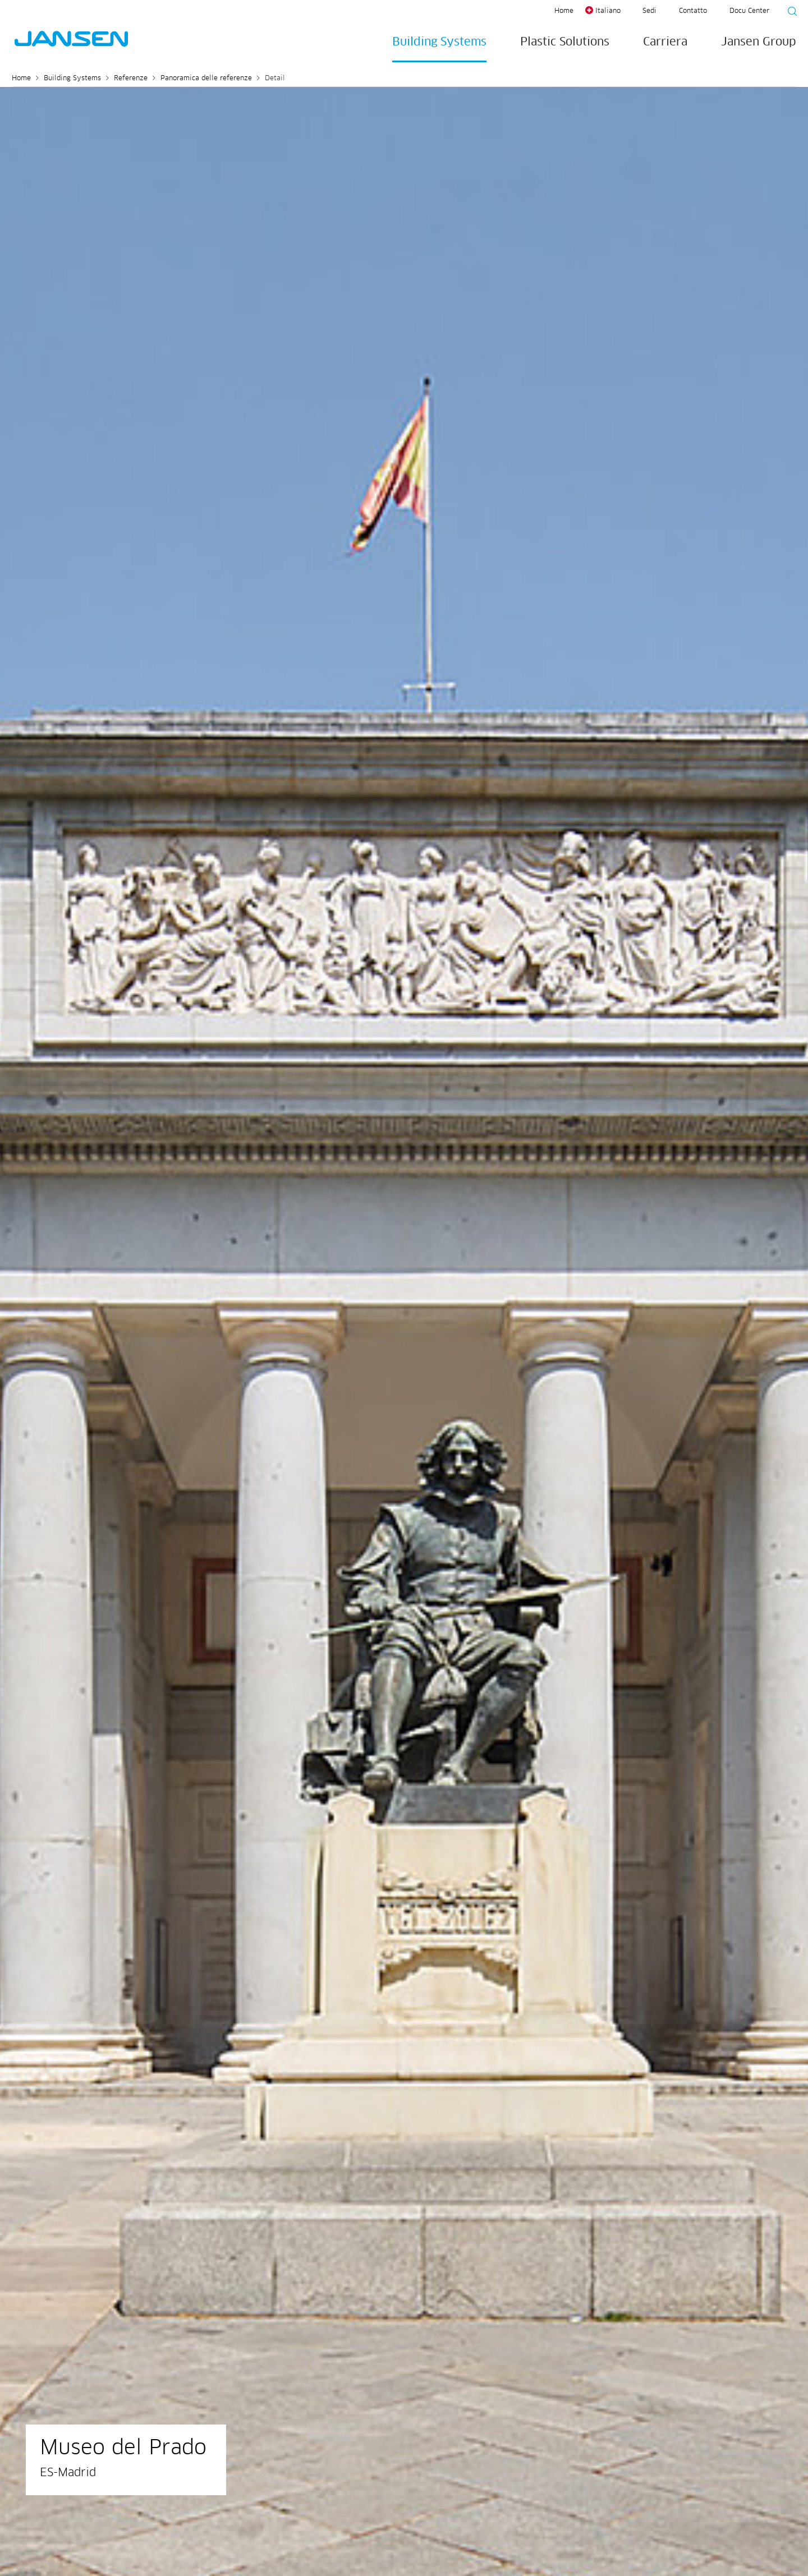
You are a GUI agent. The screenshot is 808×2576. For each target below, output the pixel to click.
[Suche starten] (789, 13)
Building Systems (439, 42)
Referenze (131, 78)
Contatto (693, 11)
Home (563, 11)
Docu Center (749, 11)
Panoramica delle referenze (206, 78)
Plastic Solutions (564, 42)
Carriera (665, 42)
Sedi (649, 11)
